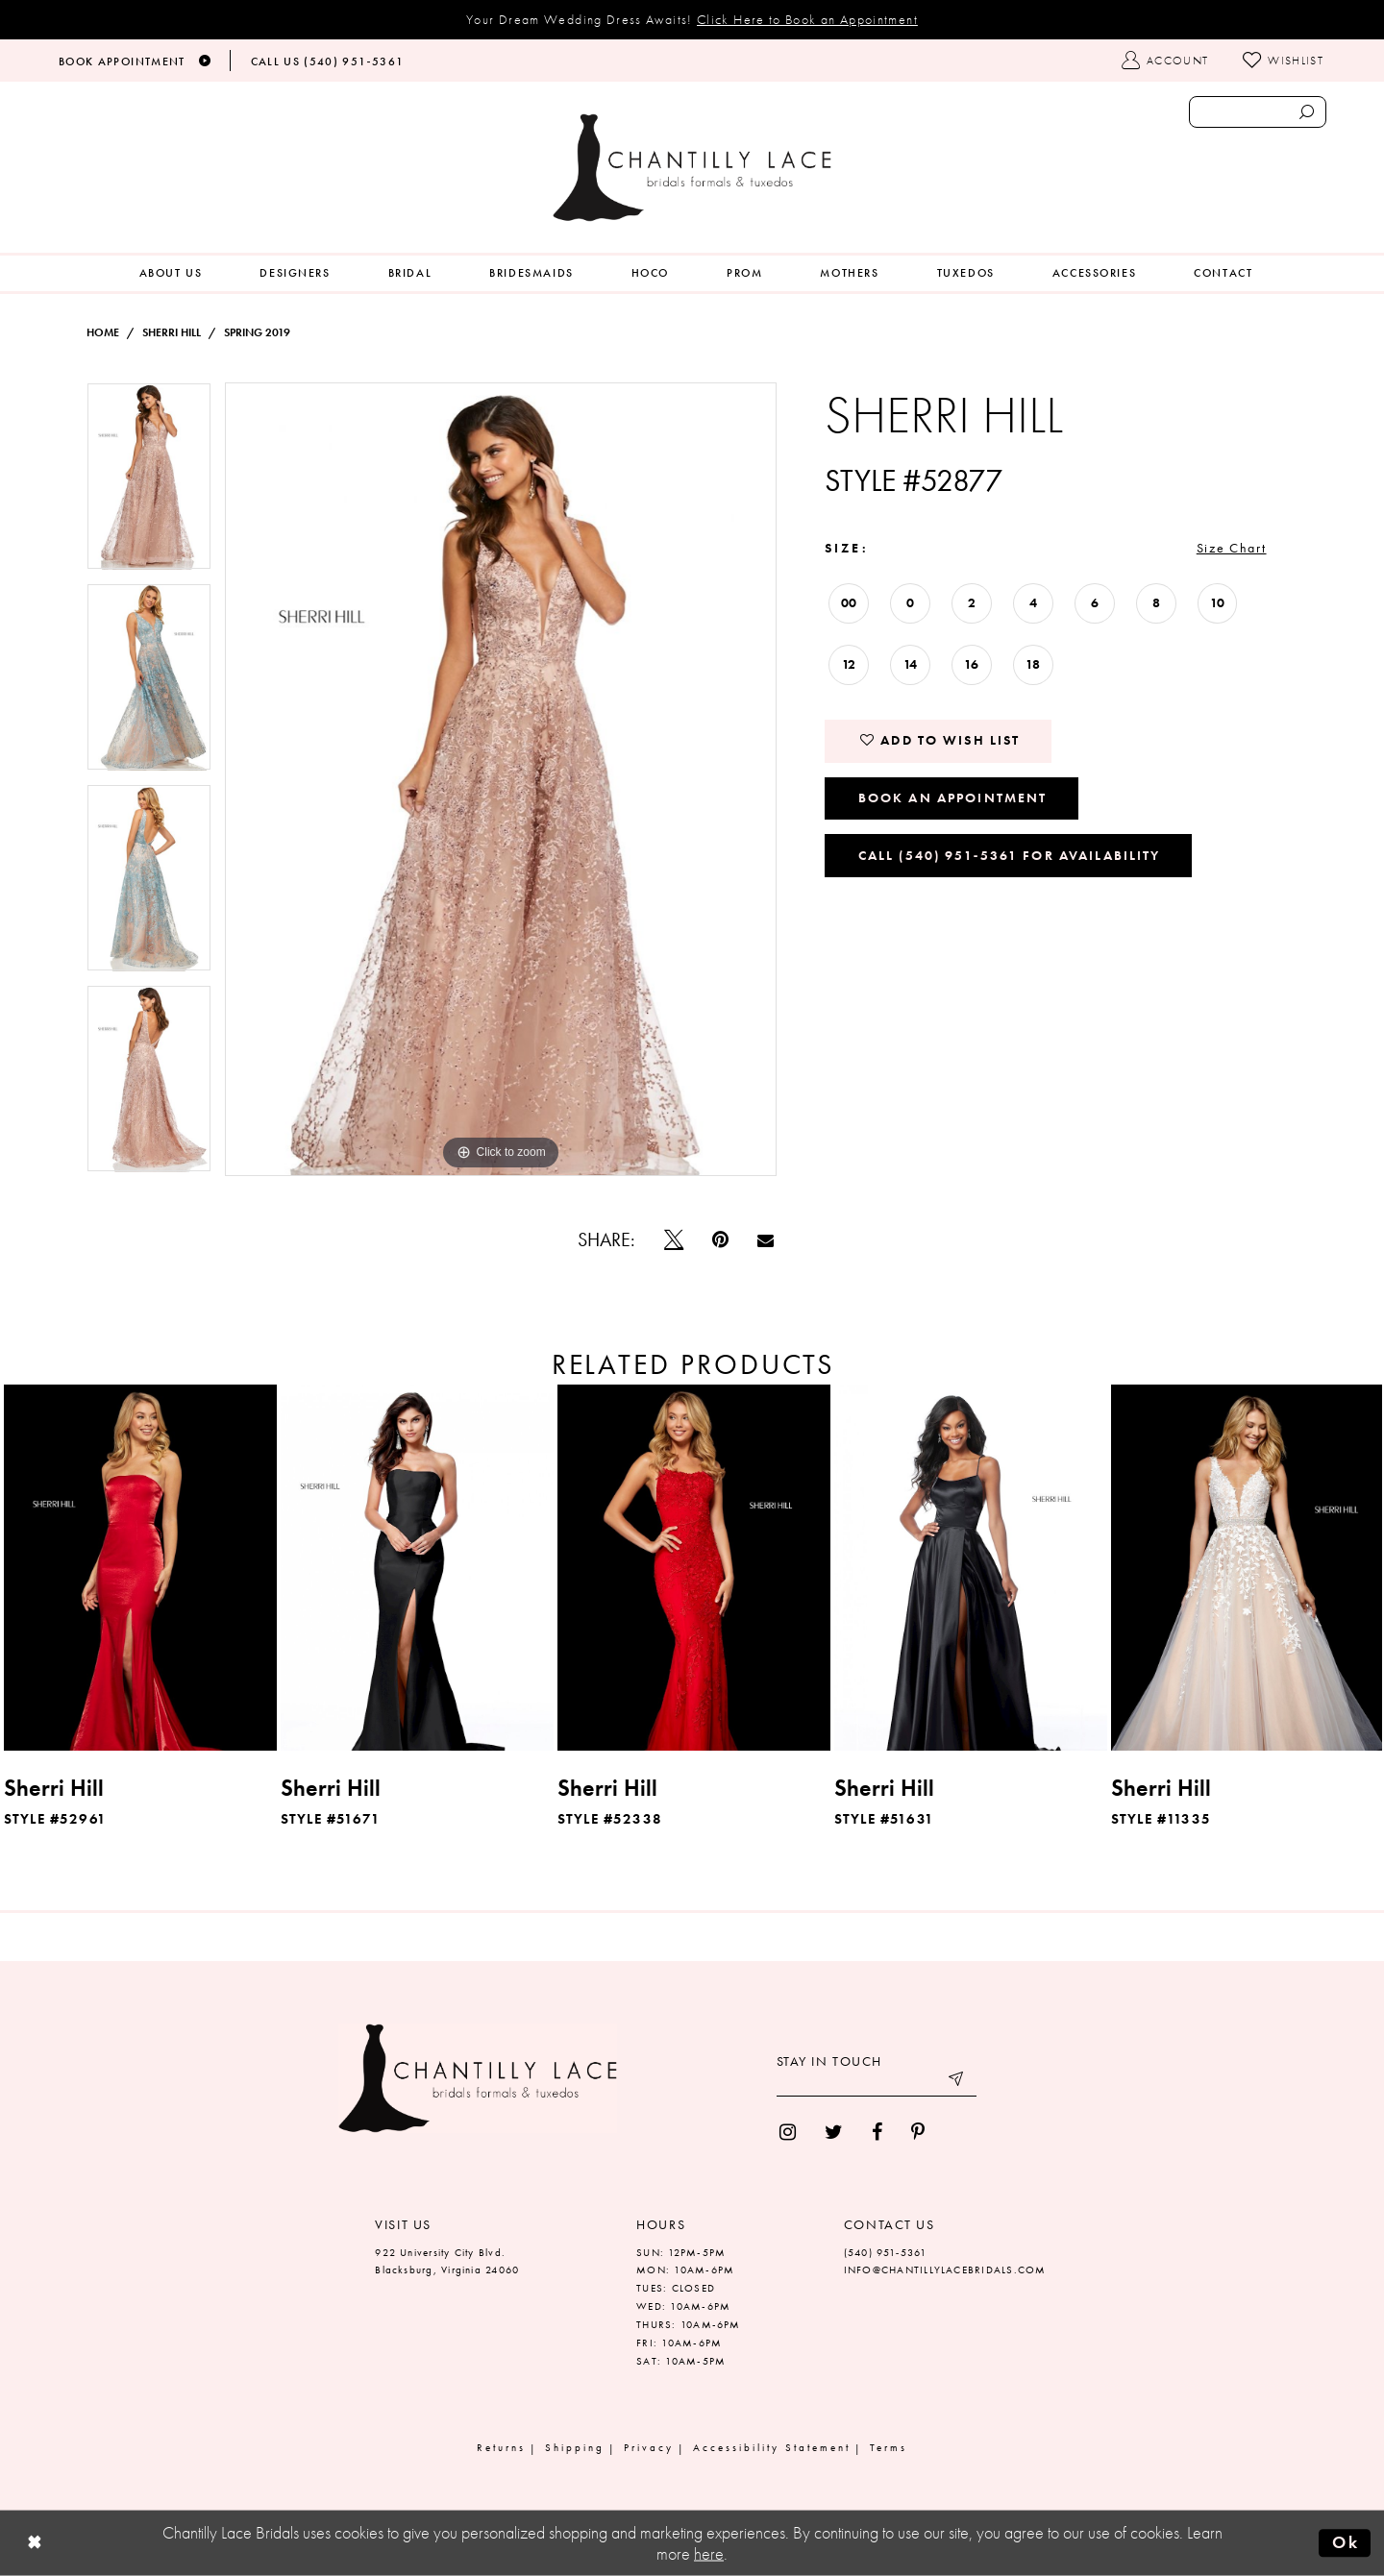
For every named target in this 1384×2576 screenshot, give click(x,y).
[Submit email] (957, 2082)
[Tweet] (674, 1239)
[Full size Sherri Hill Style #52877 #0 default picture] (501, 779)
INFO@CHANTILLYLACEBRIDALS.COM (945, 2269)
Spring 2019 (257, 332)
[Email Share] (765, 1239)
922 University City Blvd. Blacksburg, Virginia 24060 (447, 2261)
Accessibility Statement (772, 2447)
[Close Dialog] (34, 2544)
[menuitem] (171, 273)
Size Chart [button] (1232, 547)
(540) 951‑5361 (885, 2252)
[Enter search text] (1257, 112)
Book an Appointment (953, 797)
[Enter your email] (876, 2082)
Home (102, 332)
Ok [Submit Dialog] (1345, 2542)
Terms (888, 2447)
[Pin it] (720, 1239)
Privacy (649, 2447)
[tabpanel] (148, 482)
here (709, 2553)
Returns (501, 2447)
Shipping (575, 2447)
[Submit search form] (1306, 112)
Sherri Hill (171, 332)
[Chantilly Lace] (692, 167)
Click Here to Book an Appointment (807, 19)
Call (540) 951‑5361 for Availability (1009, 855)
